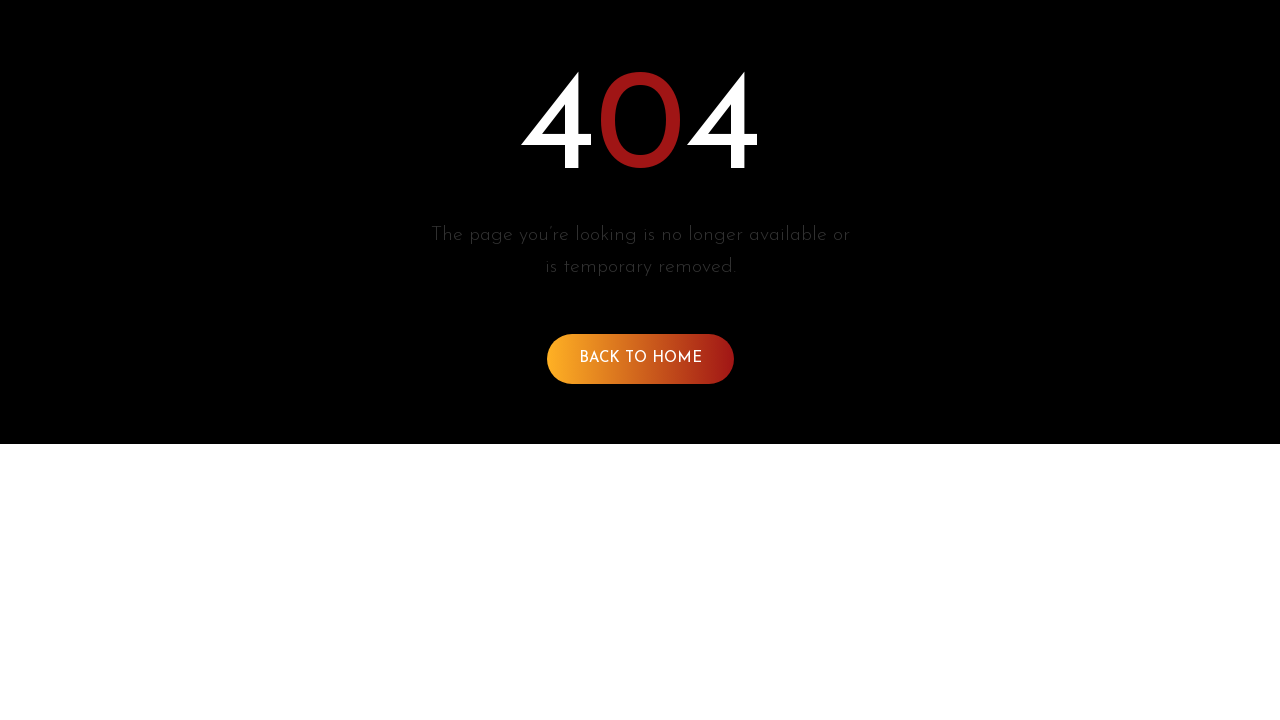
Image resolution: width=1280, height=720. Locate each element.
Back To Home (640, 358)
